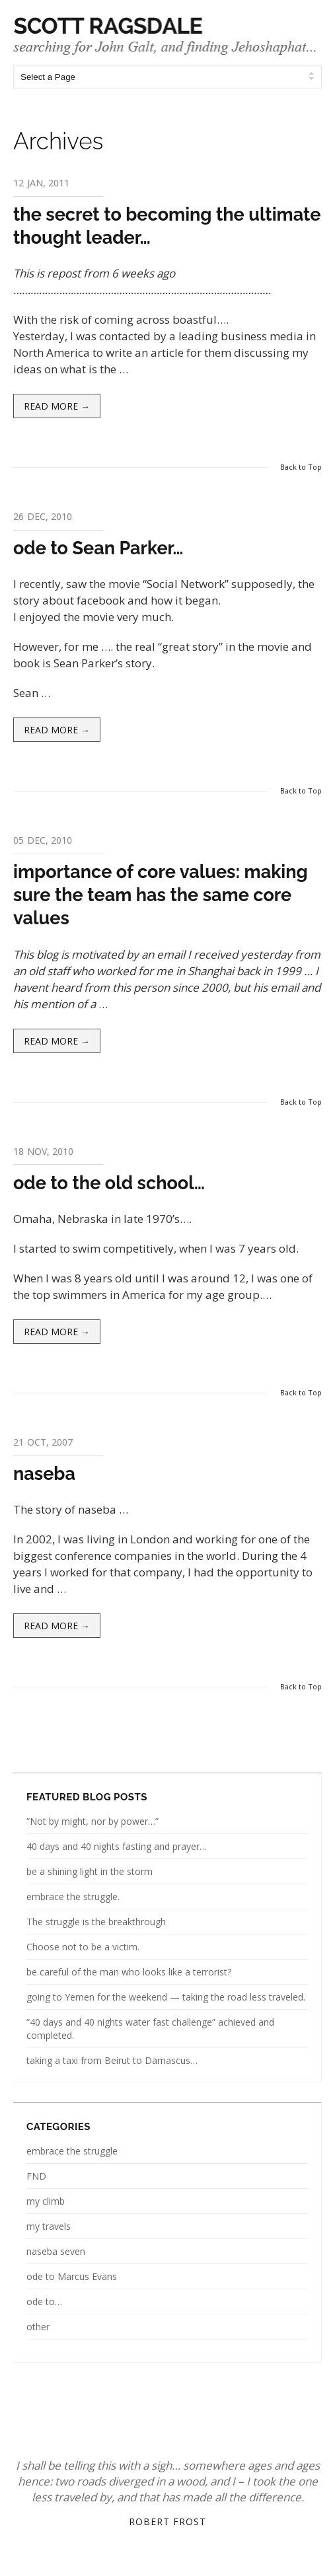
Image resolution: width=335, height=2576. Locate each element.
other (38, 2326)
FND (36, 2176)
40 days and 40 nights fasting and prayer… (116, 1846)
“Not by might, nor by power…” (92, 1821)
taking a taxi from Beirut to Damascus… (112, 2060)
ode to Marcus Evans (71, 2276)
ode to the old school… (109, 1183)
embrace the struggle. (73, 1896)
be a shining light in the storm (89, 1871)
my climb (45, 2201)
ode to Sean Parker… (98, 548)
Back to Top (301, 466)
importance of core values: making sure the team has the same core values (160, 895)
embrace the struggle (72, 2151)
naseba (44, 1473)
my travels (48, 2226)
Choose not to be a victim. (82, 1946)
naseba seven (55, 2251)
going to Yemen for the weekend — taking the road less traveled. (165, 1997)
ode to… (44, 2301)
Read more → (57, 406)
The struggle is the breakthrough (96, 1921)
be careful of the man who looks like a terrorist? (128, 1972)
